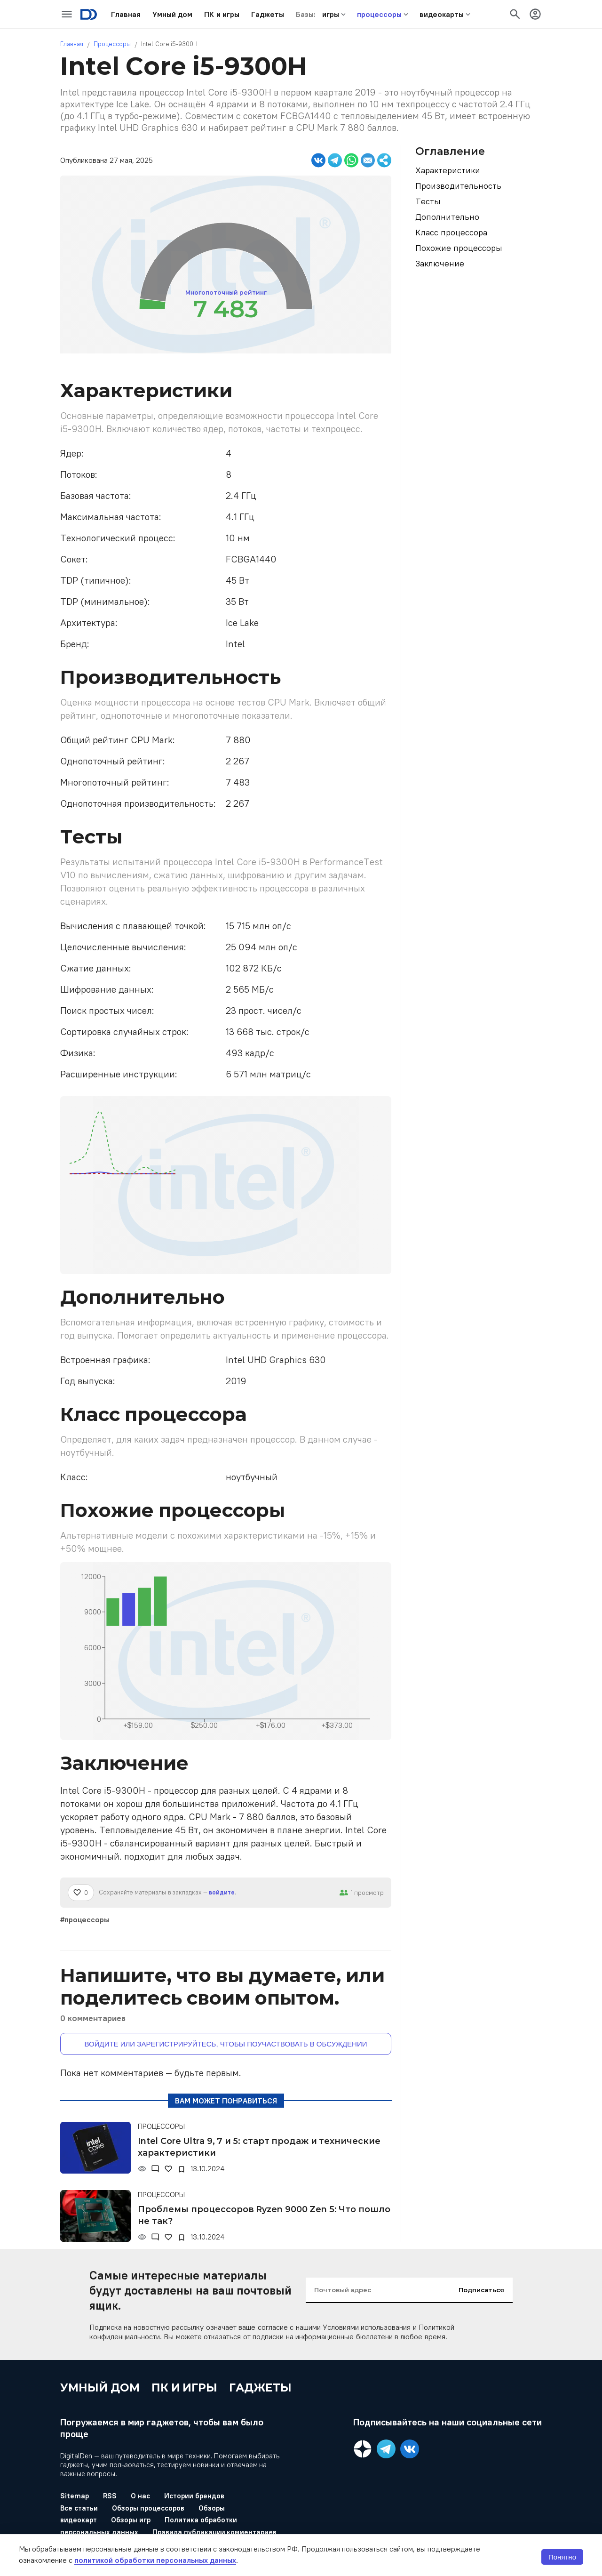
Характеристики (447, 170)
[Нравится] (81, 1892)
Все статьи (79, 2508)
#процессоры (84, 1919)
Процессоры (112, 44)
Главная (71, 44)
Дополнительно (447, 216)
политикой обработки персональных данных (155, 2560)
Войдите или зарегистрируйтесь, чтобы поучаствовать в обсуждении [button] (226, 2044)
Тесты (428, 201)
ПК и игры (184, 2387)
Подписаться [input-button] (481, 2290)
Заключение (439, 263)
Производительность (458, 185)
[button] (126, 14)
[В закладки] (181, 2169)
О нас (140, 2495)
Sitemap (74, 2495)
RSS (110, 2495)
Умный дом (100, 2387)
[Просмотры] (142, 2169)
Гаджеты (260, 2387)
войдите (222, 1892)
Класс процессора (451, 232)
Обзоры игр (130, 2519)
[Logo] (88, 14)
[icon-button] (66, 14)
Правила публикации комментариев (214, 2532)
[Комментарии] (155, 2169)
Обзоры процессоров (148, 2508)
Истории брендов (194, 2495)
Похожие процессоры (458, 247)
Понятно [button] (562, 2557)
